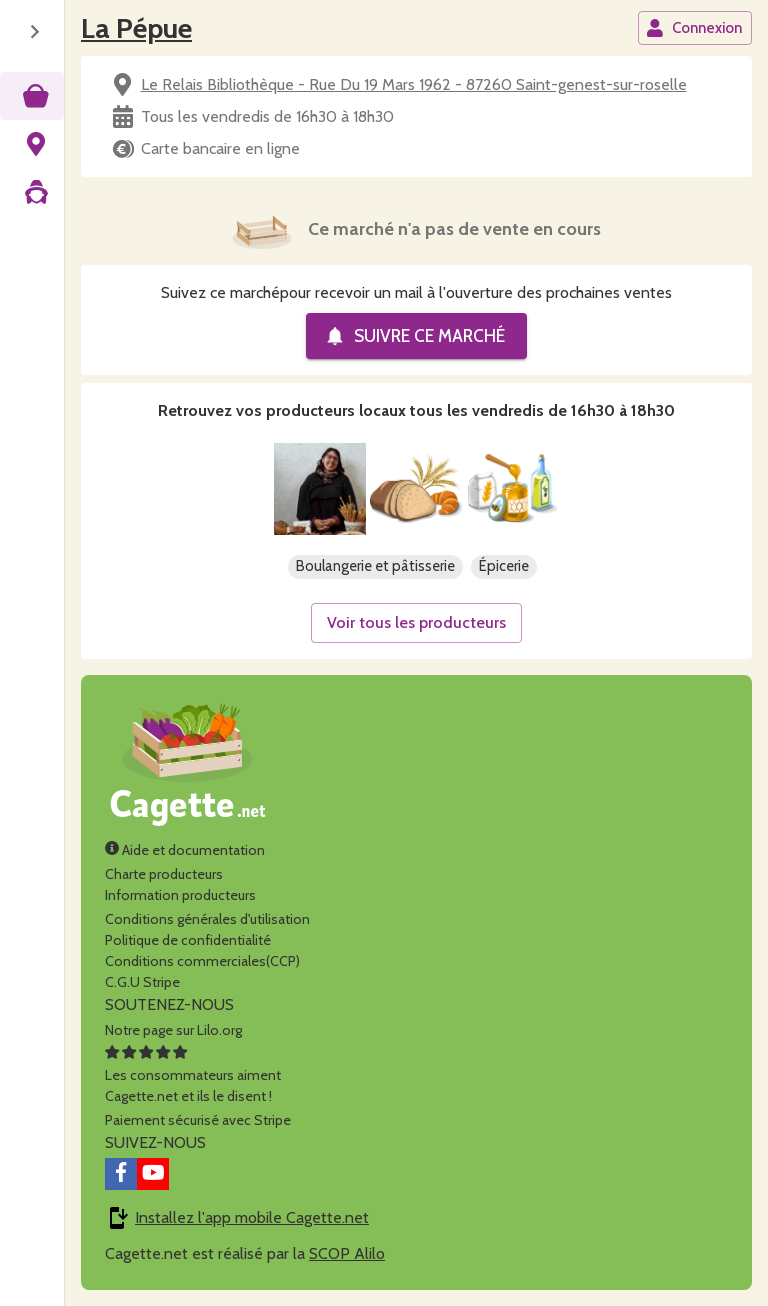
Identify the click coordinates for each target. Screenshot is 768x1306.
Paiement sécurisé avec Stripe (198, 1120)
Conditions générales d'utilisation (207, 919)
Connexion (694, 28)
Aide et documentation (185, 850)
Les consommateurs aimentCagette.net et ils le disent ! (193, 1075)
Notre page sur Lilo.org (173, 1030)
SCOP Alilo (347, 1253)
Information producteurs (180, 895)
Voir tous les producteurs (416, 622)
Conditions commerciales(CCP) (202, 961)
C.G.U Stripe (142, 982)
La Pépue (136, 28)
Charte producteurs (164, 874)
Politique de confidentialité (188, 940)
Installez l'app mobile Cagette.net (252, 1217)
